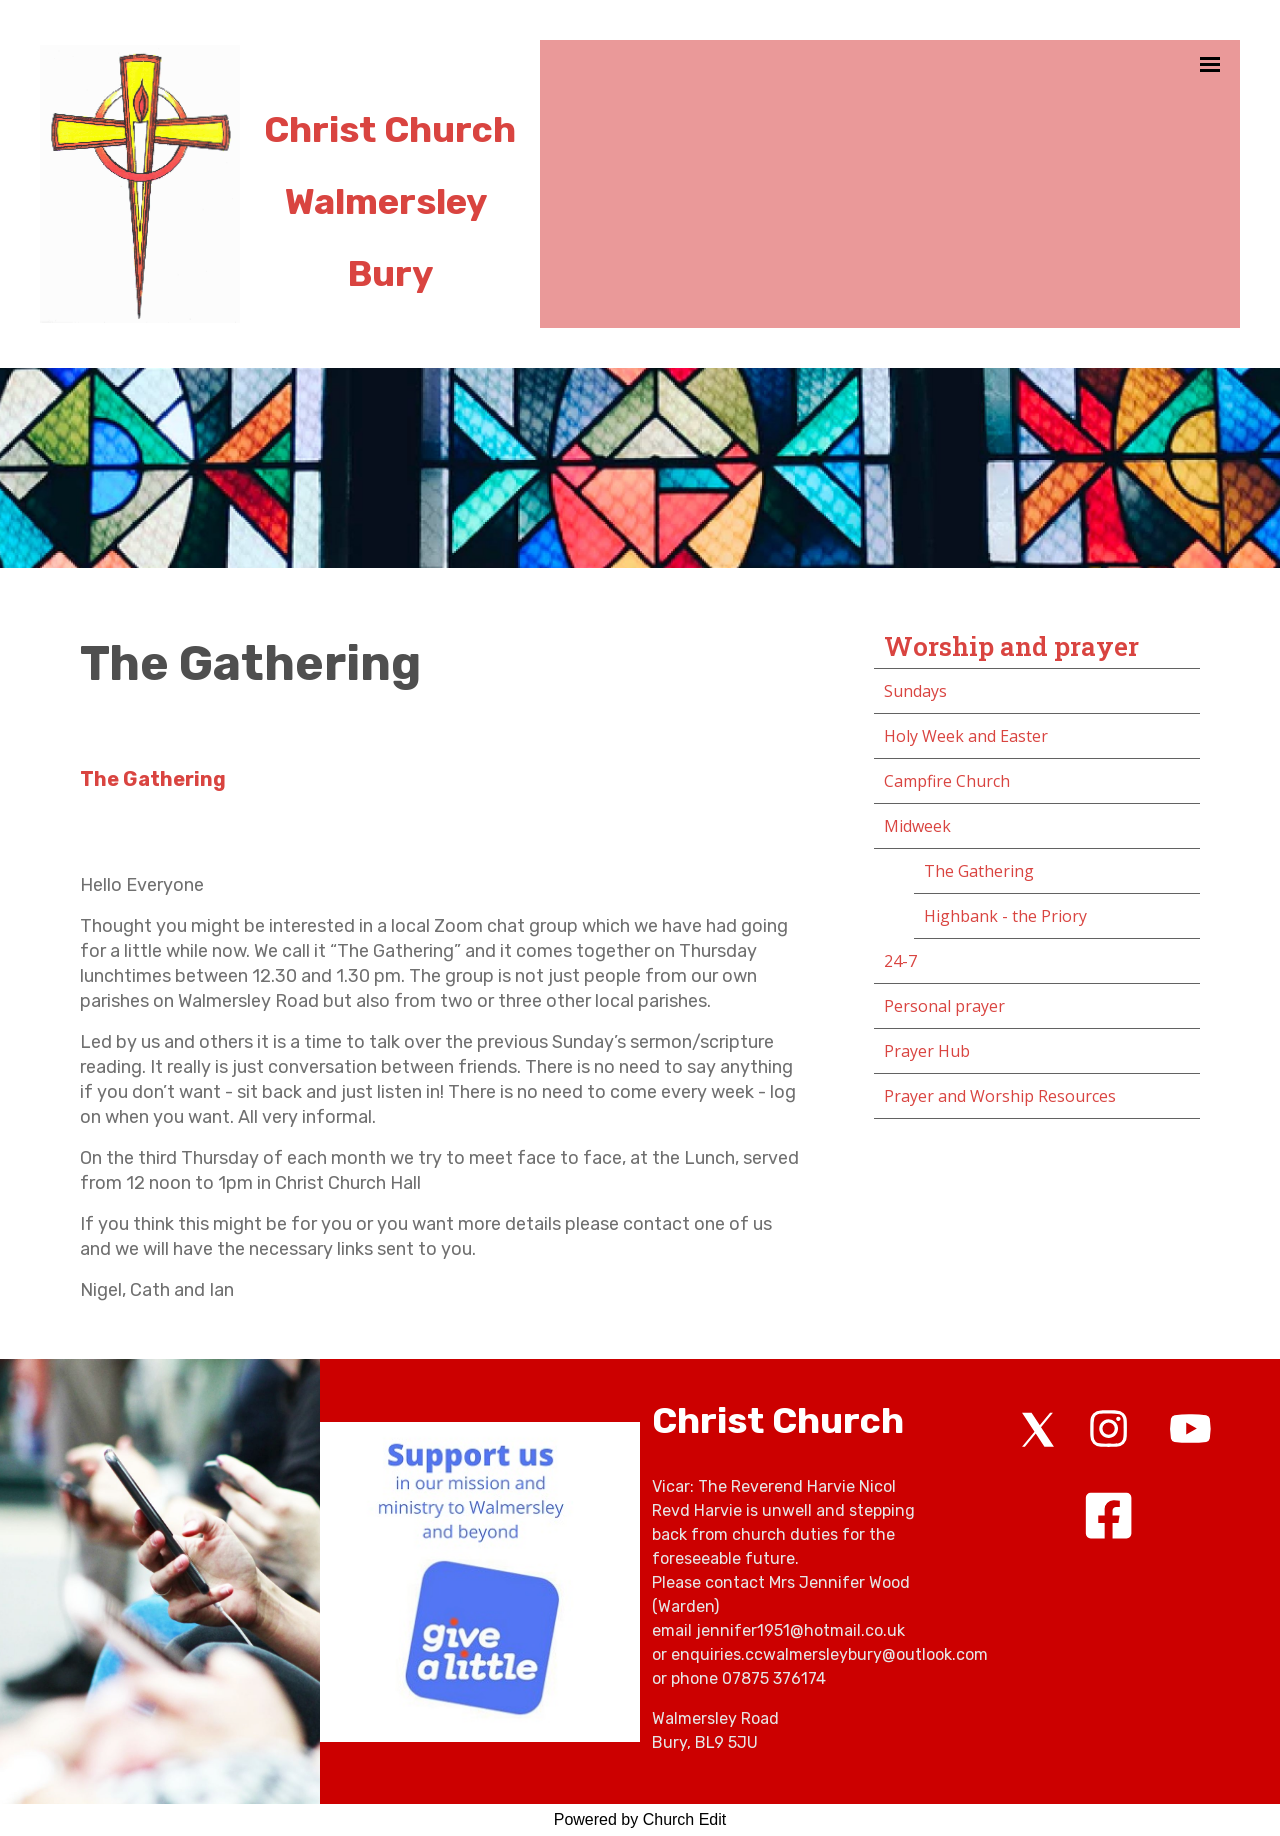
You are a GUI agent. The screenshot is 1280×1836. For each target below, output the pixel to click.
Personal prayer (944, 1006)
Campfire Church (947, 781)
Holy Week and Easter (966, 736)
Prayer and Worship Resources (1000, 1096)
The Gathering (979, 871)
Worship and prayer (1011, 646)
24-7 (900, 961)
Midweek (917, 826)
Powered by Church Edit (640, 1819)
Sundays (915, 691)
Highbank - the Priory (1005, 916)
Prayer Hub (927, 1051)
